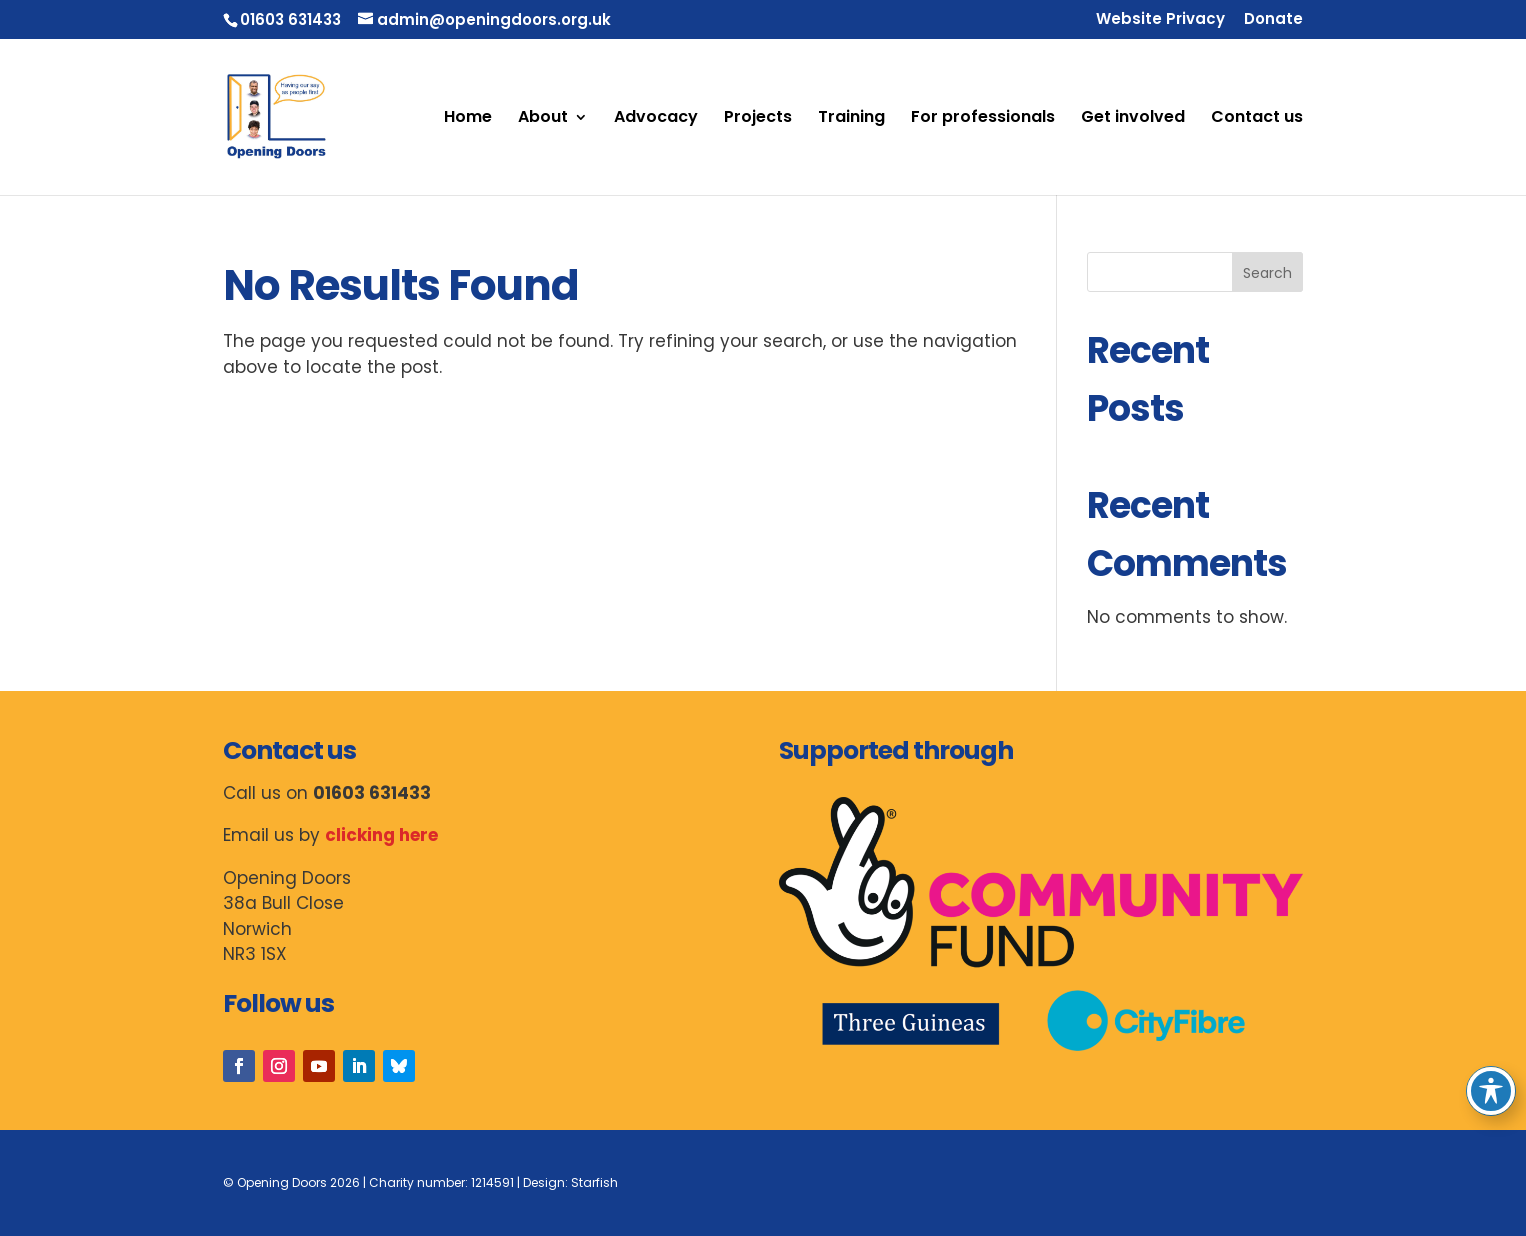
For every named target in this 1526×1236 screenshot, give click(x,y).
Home (468, 119)
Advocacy (656, 119)
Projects (758, 119)
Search (1267, 273)
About (543, 119)
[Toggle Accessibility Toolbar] (1491, 1091)
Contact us (1257, 119)
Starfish (594, 1182)
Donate (1273, 20)
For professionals (983, 119)
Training (851, 119)
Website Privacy (1160, 20)
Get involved (1133, 119)
